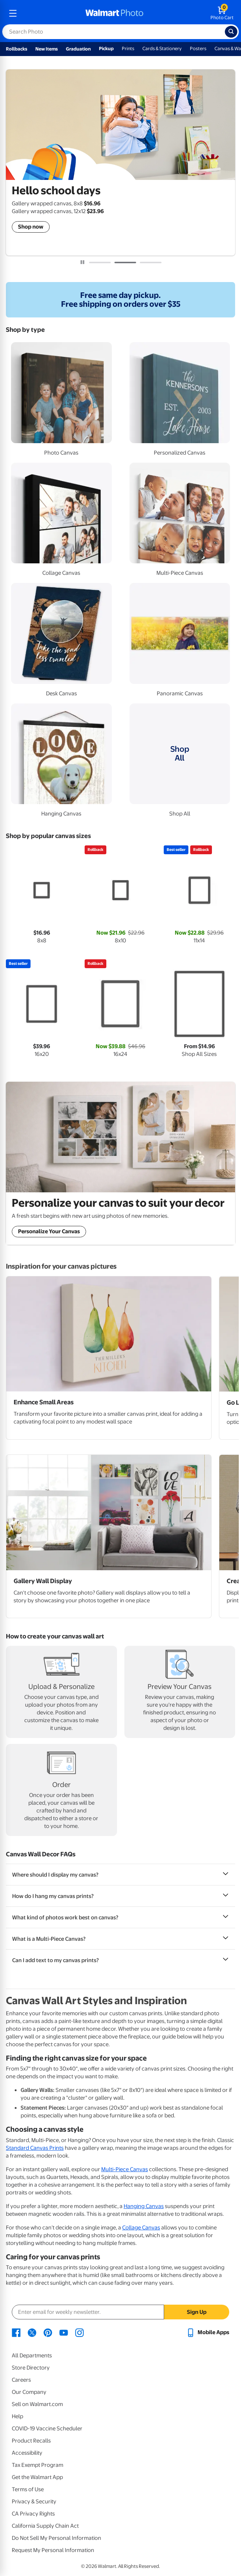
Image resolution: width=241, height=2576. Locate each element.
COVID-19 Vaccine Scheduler (47, 2428)
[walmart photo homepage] (114, 13)
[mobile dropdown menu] (12, 13)
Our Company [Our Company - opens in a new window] (29, 2392)
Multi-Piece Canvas (124, 2169)
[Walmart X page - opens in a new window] (32, 2332)
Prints (128, 48)
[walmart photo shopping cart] (222, 13)
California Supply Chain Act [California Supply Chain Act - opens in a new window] (45, 2526)
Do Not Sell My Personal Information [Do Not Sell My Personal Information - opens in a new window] (56, 2538)
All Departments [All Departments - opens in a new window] (32, 2355)
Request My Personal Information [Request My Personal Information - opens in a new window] (53, 2550)
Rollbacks (16, 49)
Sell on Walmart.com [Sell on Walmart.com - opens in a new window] (37, 2404)
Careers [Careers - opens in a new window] (21, 2380)
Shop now (30, 226)
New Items (46, 49)
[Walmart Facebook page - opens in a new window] (16, 2332)
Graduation (78, 49)
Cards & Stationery (162, 48)
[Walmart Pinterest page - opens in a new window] (47, 2332)
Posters (198, 48)
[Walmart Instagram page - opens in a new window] (79, 2332)
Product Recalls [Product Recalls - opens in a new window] (31, 2440)
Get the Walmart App (37, 2477)
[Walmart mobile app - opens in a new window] (207, 2332)
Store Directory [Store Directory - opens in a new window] (31, 2367)
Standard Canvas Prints (35, 2148)
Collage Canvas (141, 2227)
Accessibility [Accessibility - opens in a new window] (27, 2453)
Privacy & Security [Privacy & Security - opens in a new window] (34, 2501)
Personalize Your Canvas (49, 1231)
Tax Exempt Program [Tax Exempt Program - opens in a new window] (37, 2465)
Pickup (106, 48)
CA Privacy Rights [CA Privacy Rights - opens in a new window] (33, 2513)
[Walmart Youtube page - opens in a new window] (63, 2332)
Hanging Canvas (144, 2206)
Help (17, 2416)
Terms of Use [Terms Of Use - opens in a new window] (28, 2489)
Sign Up (196, 2312)
